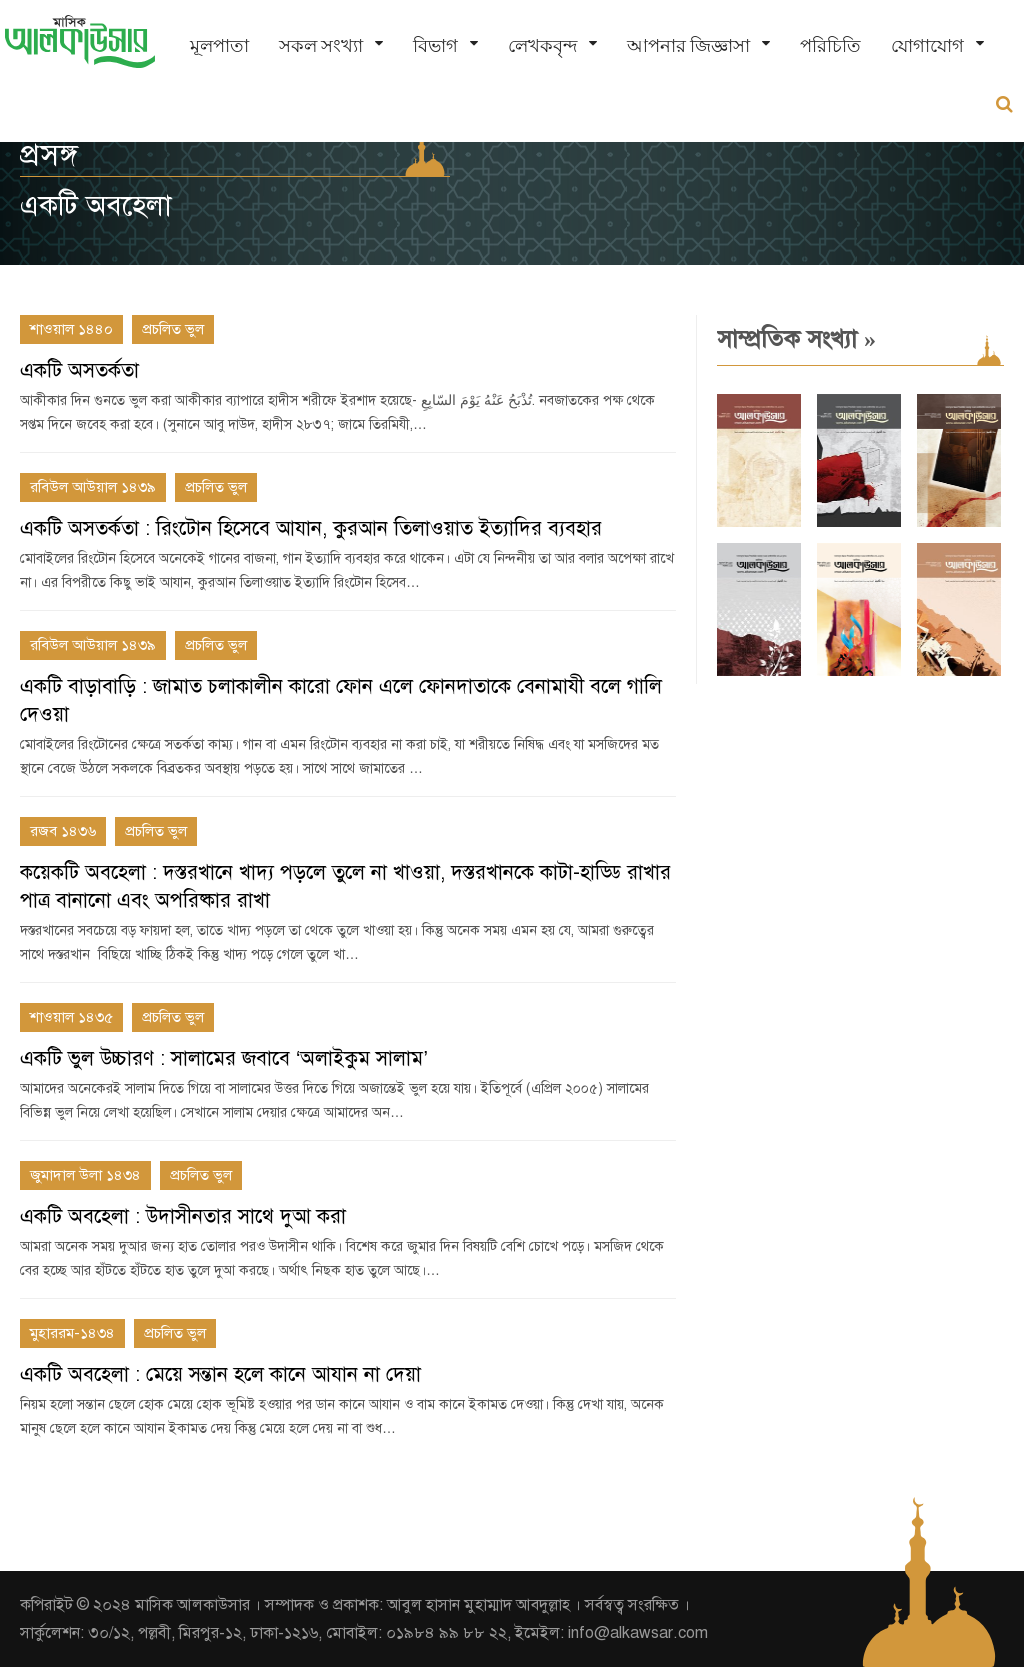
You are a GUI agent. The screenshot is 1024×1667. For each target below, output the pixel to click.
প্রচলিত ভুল (173, 329)
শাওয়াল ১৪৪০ (71, 329)
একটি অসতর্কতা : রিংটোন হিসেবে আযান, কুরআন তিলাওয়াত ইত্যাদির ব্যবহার (311, 528)
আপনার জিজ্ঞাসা (688, 45)
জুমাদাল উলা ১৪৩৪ (85, 1175)
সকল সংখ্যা (321, 45)
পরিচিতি (830, 45)
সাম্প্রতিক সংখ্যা (796, 339)
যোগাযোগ (927, 45)
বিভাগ (435, 45)
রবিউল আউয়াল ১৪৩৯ (93, 487)
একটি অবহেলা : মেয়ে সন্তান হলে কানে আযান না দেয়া (220, 1374)
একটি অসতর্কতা (79, 370)
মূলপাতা (219, 45)
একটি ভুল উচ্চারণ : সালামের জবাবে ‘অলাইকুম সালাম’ (224, 1058)
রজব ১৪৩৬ (63, 831)
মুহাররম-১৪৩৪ (72, 1333)
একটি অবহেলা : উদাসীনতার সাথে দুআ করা (183, 1216)
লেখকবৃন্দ (542, 45)
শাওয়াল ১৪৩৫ (71, 1017)
